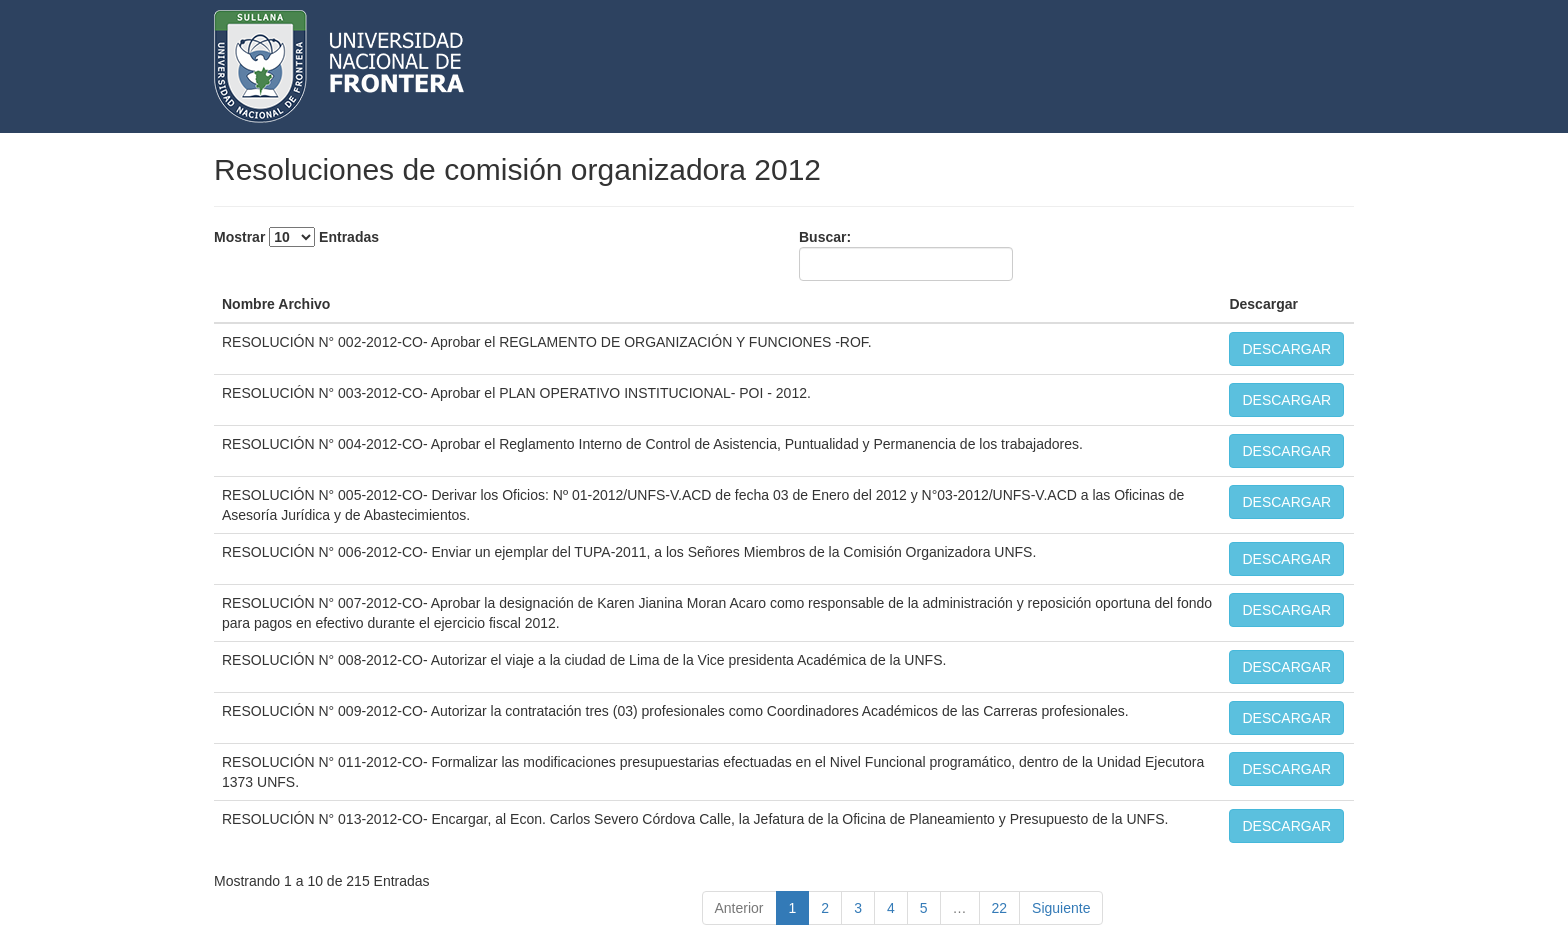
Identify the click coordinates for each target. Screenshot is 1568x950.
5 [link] (924, 908)
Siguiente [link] (1061, 908)
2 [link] (825, 908)
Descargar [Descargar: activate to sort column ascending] (1263, 304)
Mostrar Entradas (296, 237)
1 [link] (793, 908)
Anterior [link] (739, 908)
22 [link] (1000, 908)
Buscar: (906, 255)
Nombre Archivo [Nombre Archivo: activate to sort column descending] (276, 304)
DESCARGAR (1286, 349)
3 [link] (858, 908)
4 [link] (891, 908)
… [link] (960, 908)
